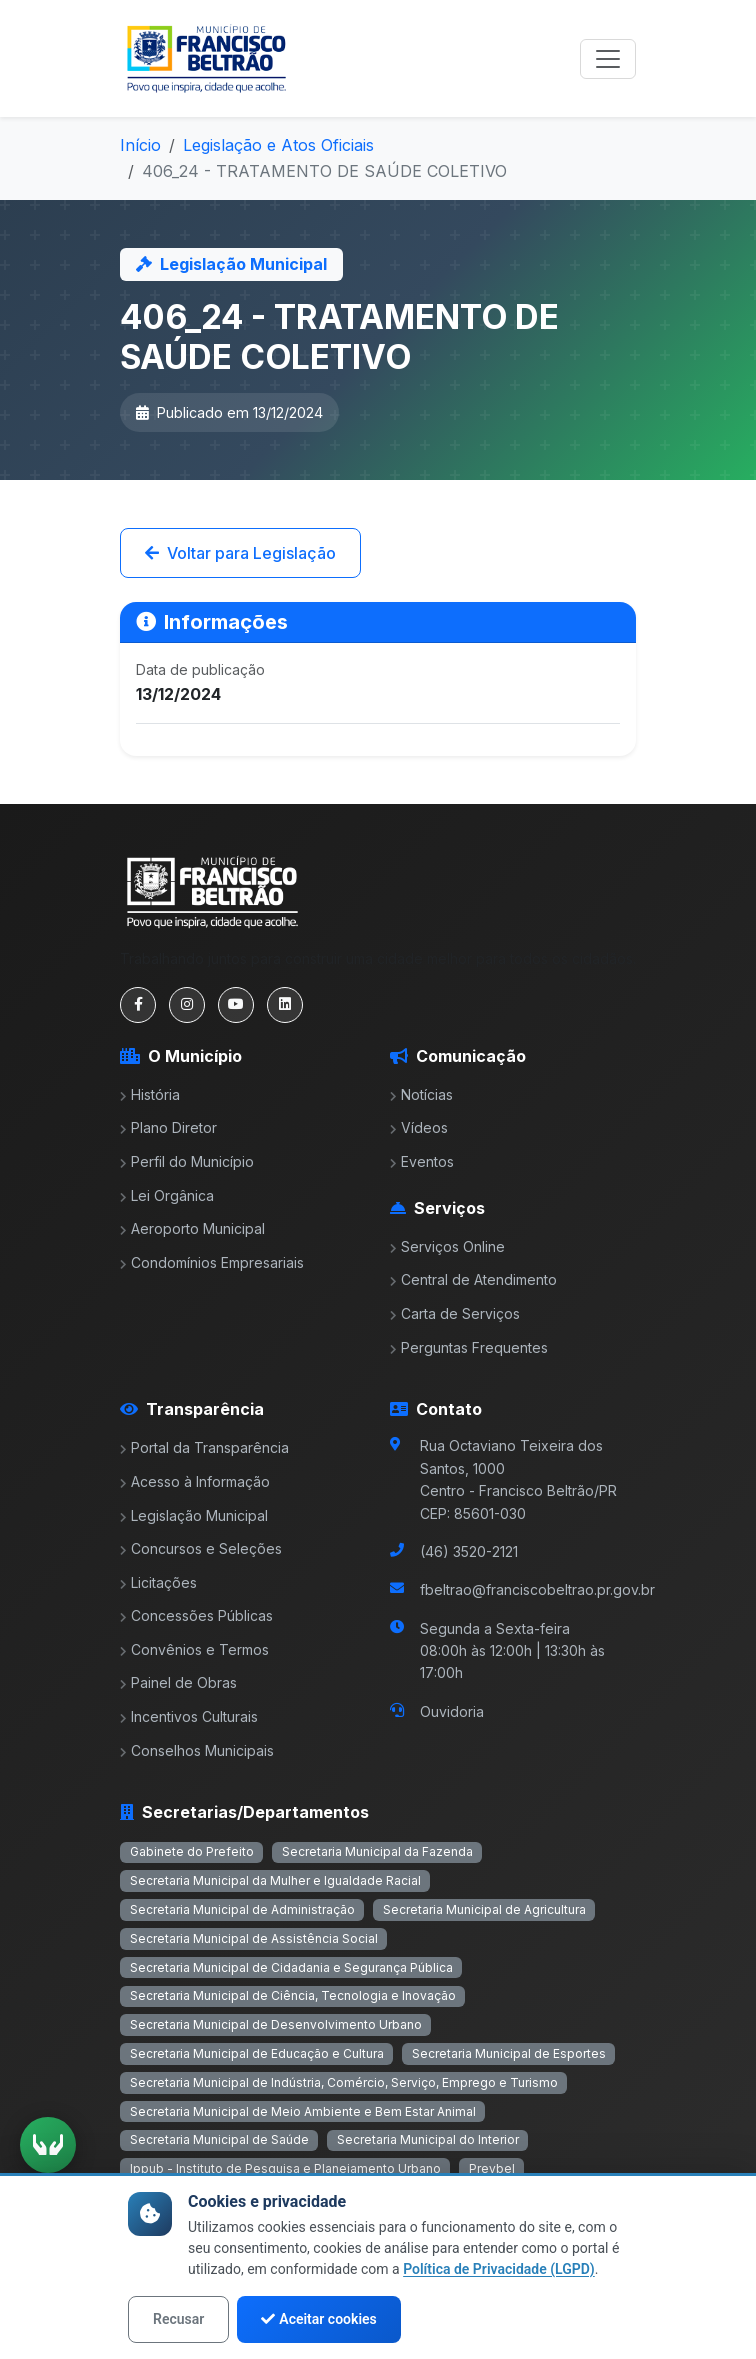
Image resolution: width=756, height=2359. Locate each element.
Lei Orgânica (167, 1195)
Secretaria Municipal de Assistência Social (254, 1938)
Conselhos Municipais (197, 1750)
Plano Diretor (168, 1127)
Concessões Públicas (196, 1615)
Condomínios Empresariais (212, 1262)
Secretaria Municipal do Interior (428, 2139)
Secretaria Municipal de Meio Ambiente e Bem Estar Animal (303, 2111)
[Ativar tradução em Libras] (48, 2145)
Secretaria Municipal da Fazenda (377, 1851)
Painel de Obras (178, 1682)
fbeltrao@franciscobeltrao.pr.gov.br (537, 1589)
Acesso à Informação (195, 1481)
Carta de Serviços (455, 1313)
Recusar (178, 2319)
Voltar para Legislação (240, 553)
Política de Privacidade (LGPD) (499, 2269)
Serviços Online (447, 1246)
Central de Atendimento (473, 1279)
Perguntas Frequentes (469, 1347)
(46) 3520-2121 (469, 1551)
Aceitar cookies (318, 2319)
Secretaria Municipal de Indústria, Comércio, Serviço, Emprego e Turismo (344, 2082)
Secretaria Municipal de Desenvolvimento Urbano (276, 2024)
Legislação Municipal (194, 1515)
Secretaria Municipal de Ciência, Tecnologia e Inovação (293, 1995)
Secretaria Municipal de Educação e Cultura (257, 2053)
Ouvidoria (452, 1711)
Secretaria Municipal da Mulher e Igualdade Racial (275, 1880)
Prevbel (492, 2168)
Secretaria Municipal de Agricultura (484, 1909)
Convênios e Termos (194, 1649)
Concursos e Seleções (201, 1548)
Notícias (421, 1094)
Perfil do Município (187, 1161)
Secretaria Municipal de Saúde (219, 2139)
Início (140, 145)
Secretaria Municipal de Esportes (509, 2053)
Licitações (158, 1582)
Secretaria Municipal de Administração (242, 1909)
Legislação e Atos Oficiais (278, 145)
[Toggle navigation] (608, 59)
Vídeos (419, 1127)
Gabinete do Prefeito (192, 1851)
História (150, 1094)
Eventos (422, 1161)
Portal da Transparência (204, 1447)
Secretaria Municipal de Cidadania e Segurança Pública (291, 1967)
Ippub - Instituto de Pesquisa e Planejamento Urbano (285, 2168)
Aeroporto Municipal (192, 1228)
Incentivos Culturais (189, 1716)
